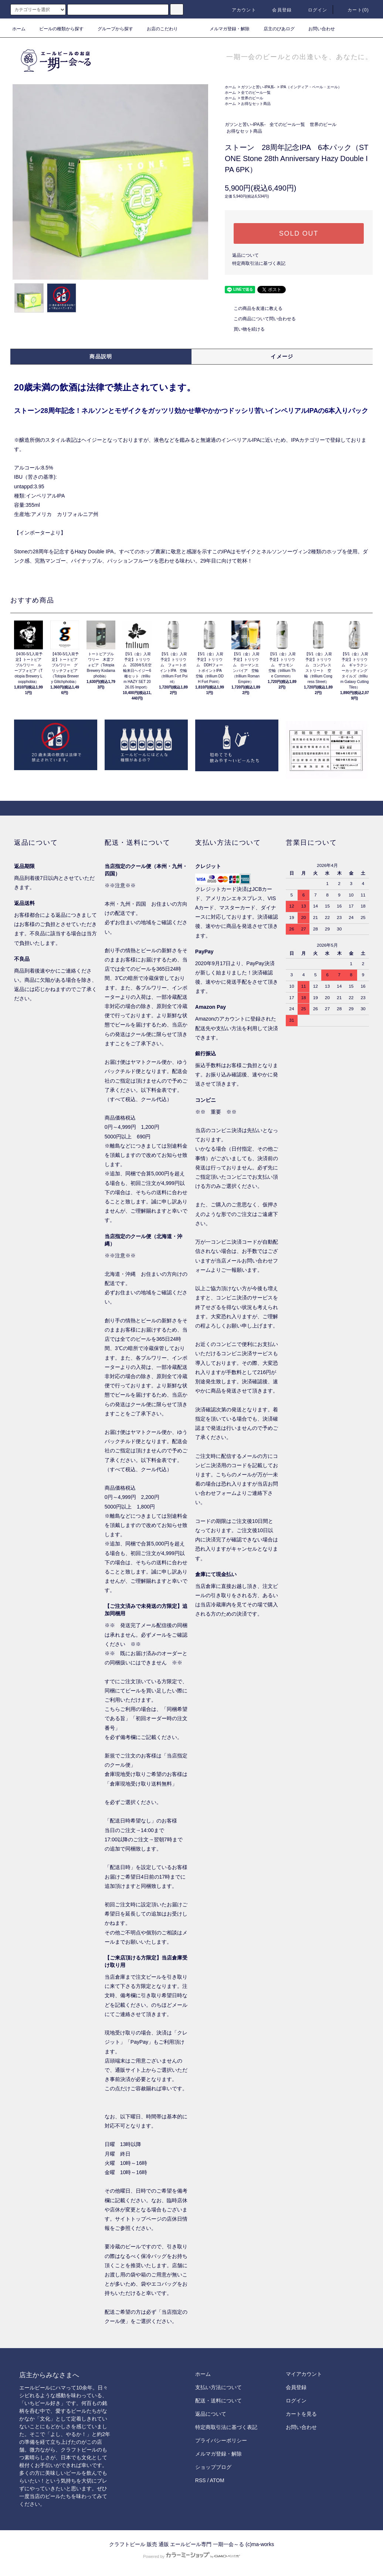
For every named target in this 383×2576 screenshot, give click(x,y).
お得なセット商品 (256, 104)
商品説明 (100, 356)
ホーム (19, 28)
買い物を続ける (245, 329)
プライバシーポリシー (221, 2440)
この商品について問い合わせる (260, 318)
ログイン (313, 10)
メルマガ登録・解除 (225, 28)
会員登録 (277, 10)
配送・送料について (218, 2401)
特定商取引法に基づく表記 (258, 263)
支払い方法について (218, 2387)
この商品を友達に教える (253, 308)
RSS (200, 2480)
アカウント (239, 10)
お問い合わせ (317, 28)
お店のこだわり (158, 28)
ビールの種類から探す (57, 28)
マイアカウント (304, 2374)
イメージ (282, 356)
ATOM (217, 2480)
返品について (245, 255)
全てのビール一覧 (256, 92)
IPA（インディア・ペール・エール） (310, 87)
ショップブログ (213, 2467)
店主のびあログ (275, 28)
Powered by (191, 2556)
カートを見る (301, 2414)
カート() (354, 10)
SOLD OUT (298, 233)
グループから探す (111, 28)
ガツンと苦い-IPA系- (258, 87)
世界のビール (252, 98)
